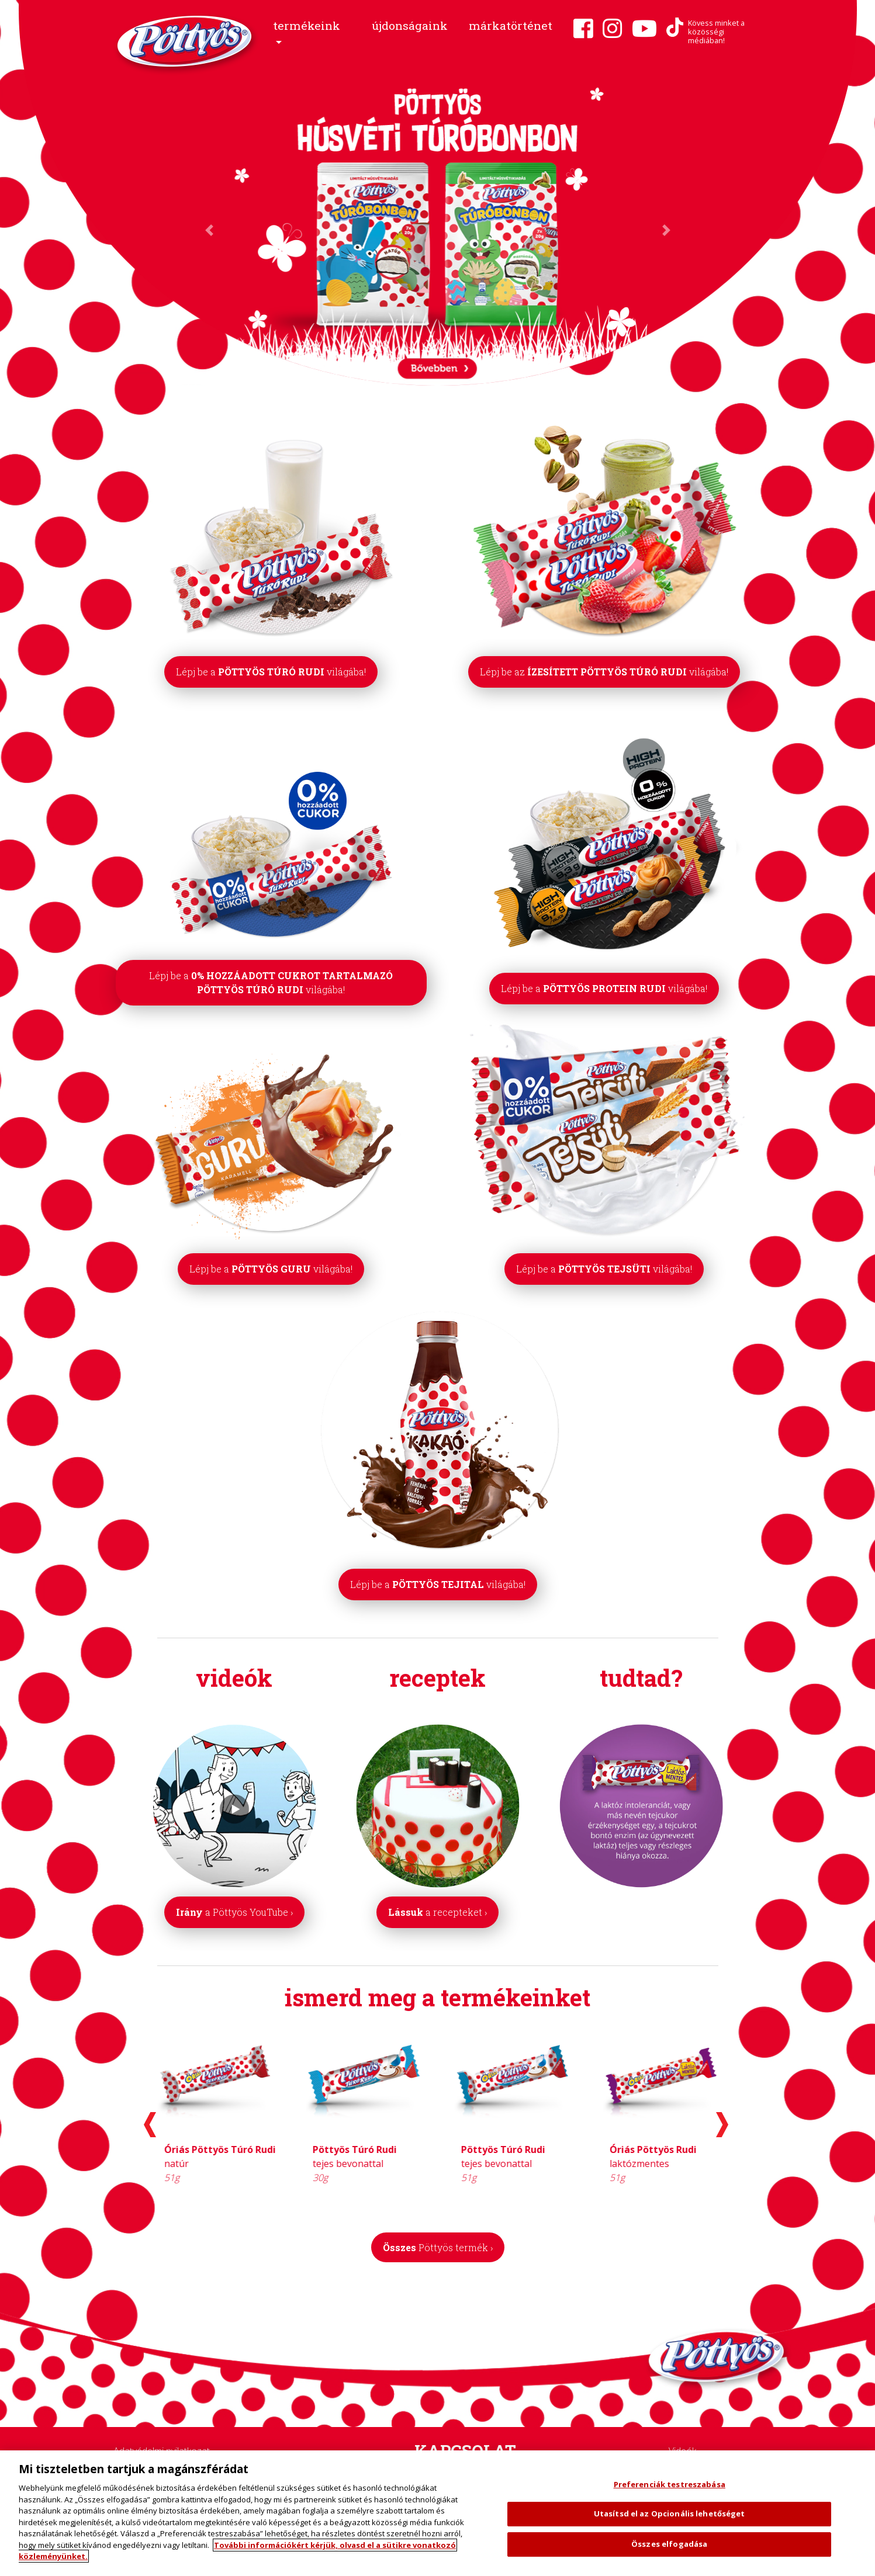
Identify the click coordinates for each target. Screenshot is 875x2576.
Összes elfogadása (669, 2544)
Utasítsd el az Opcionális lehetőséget (669, 2513)
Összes (438, 2247)
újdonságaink (410, 25)
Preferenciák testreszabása (669, 2484)
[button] (311, 34)
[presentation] (150, 2124)
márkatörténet (510, 25)
